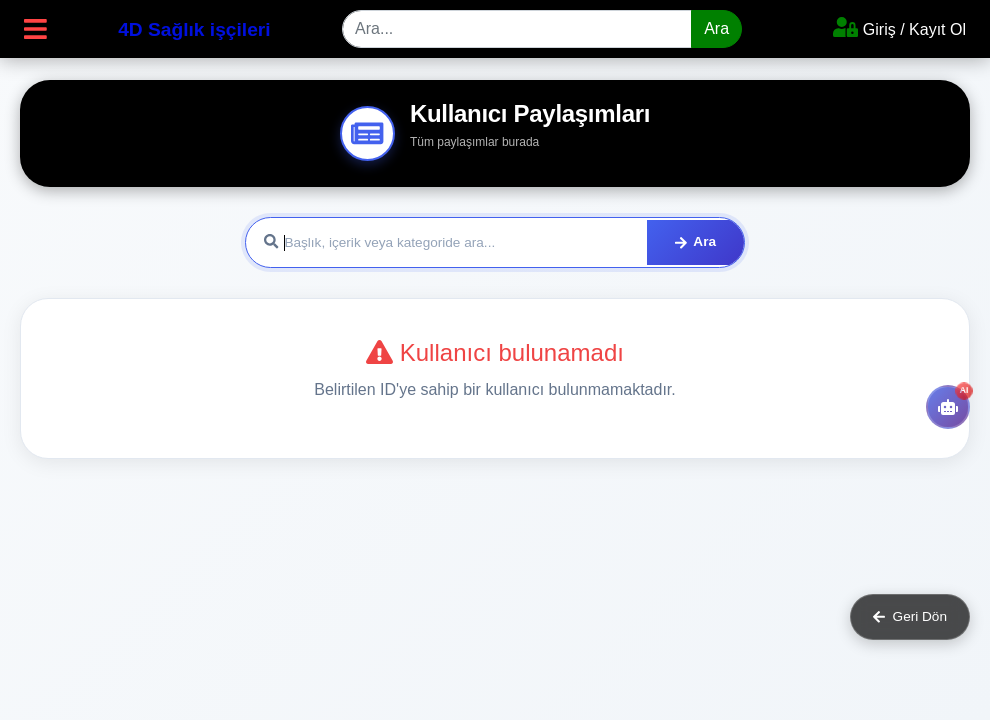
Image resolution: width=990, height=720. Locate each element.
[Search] (517, 29)
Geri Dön (910, 616)
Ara (716, 28)
